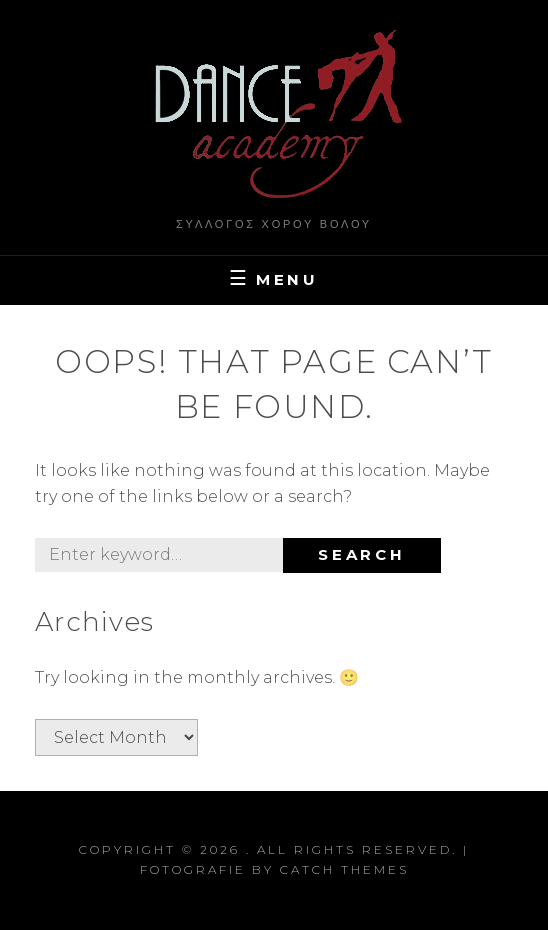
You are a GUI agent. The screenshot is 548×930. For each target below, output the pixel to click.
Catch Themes (344, 869)
